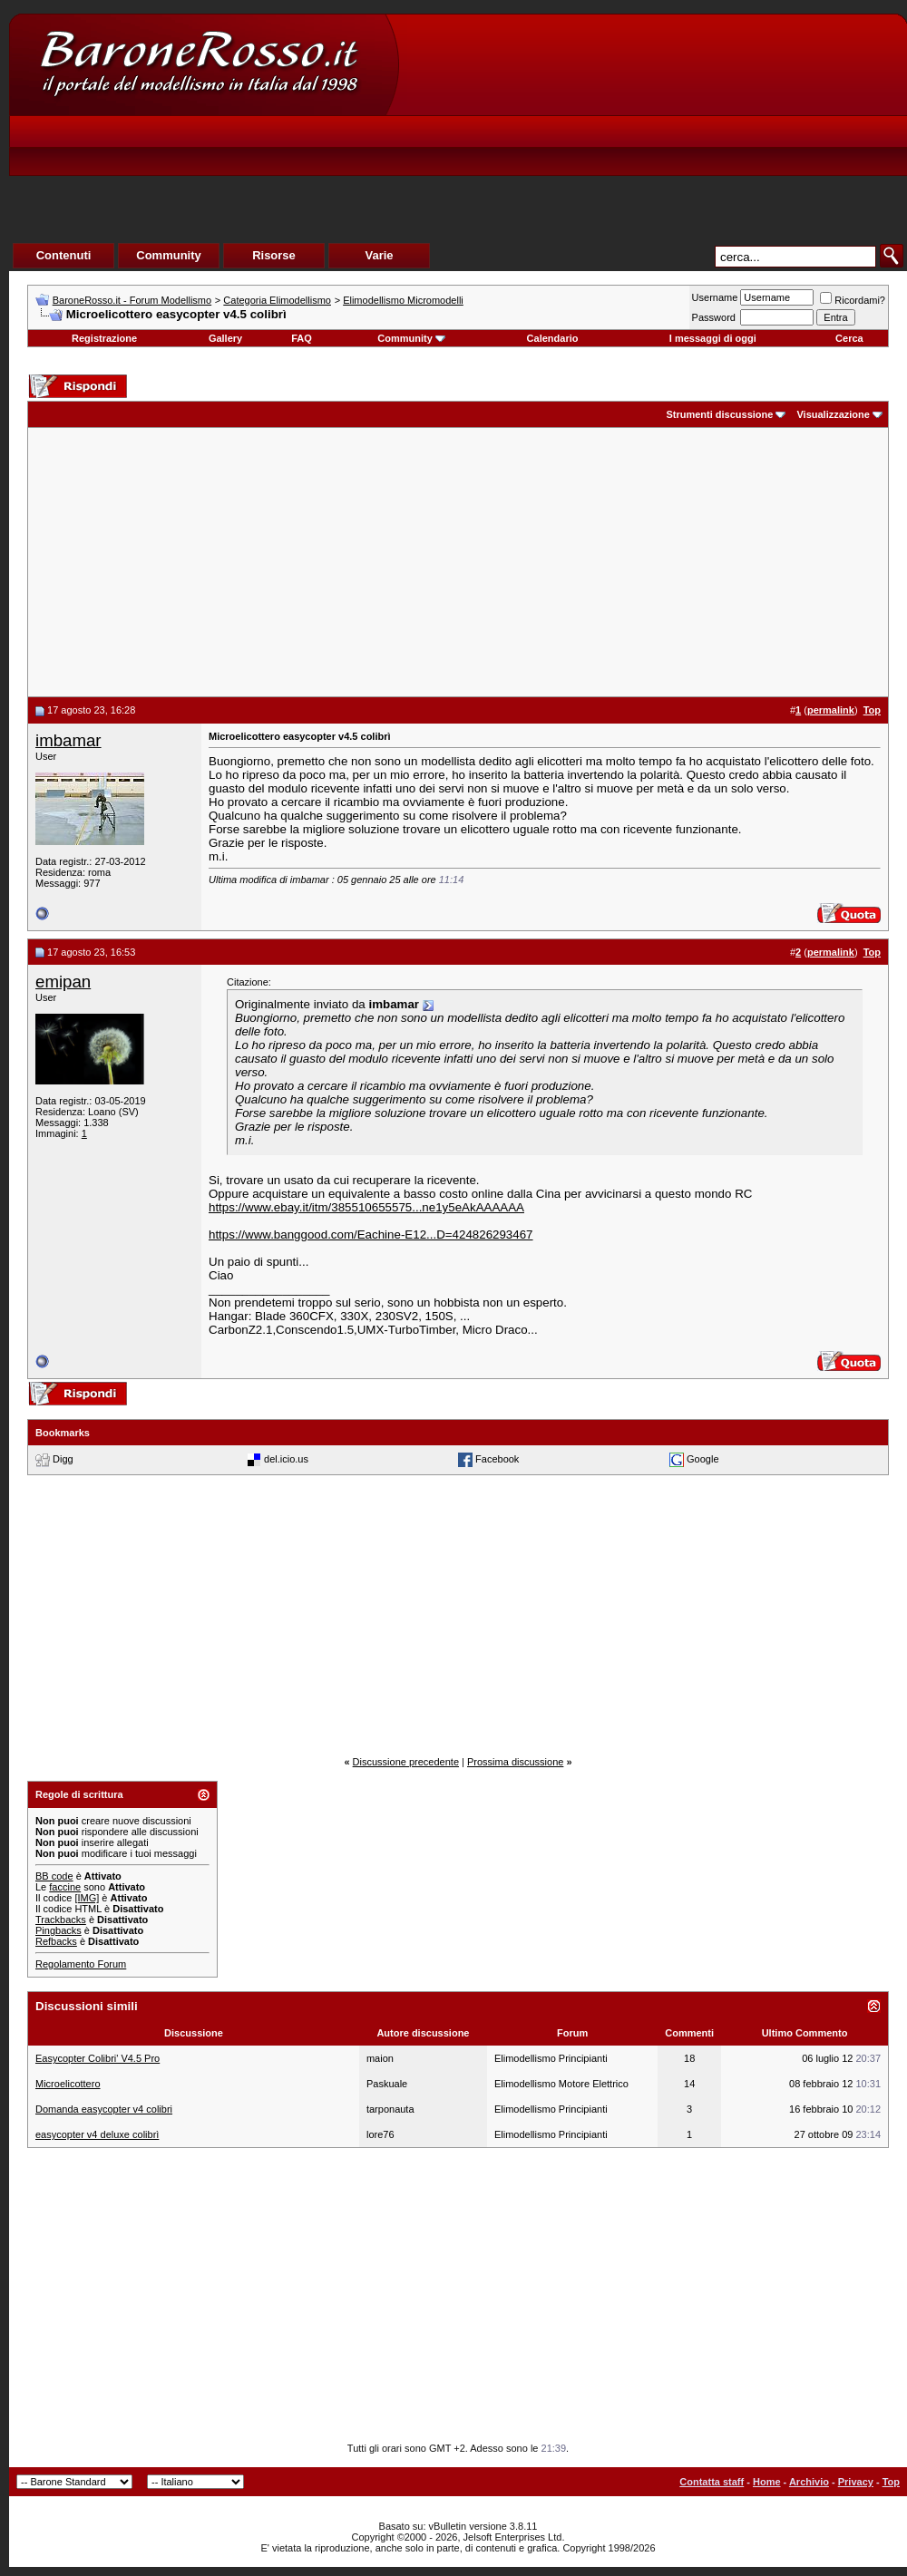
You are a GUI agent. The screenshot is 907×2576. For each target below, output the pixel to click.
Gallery (225, 338)
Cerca (849, 338)
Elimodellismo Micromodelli (403, 300)
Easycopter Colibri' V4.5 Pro (97, 2058)
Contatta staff (711, 2481)
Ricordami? (852, 300)
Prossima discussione (515, 1761)
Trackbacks (60, 1919)
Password (714, 317)
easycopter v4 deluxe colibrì (97, 2134)
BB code (54, 1876)
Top (891, 2481)
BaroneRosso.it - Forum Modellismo (132, 300)
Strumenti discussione (719, 414)
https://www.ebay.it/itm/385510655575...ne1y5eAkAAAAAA (366, 1207)
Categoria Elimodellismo (277, 300)
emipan (63, 981)
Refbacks (56, 1941)
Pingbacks (58, 1930)
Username (715, 297)
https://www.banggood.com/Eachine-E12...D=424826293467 (371, 1234)
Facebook (497, 1458)
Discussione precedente (406, 1761)
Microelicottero (68, 2083)
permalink (830, 710)
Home (767, 2481)
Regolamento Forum (80, 1964)
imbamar (68, 740)
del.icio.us (286, 1458)
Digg (63, 1458)
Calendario (553, 338)
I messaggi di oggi (712, 338)
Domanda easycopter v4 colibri (103, 2109)
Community (411, 338)
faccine (65, 1886)
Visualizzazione (833, 414)
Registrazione (104, 338)
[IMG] (86, 1897)
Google (702, 1458)
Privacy (855, 2481)
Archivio (809, 2481)
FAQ (301, 338)
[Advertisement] (576, 150)
